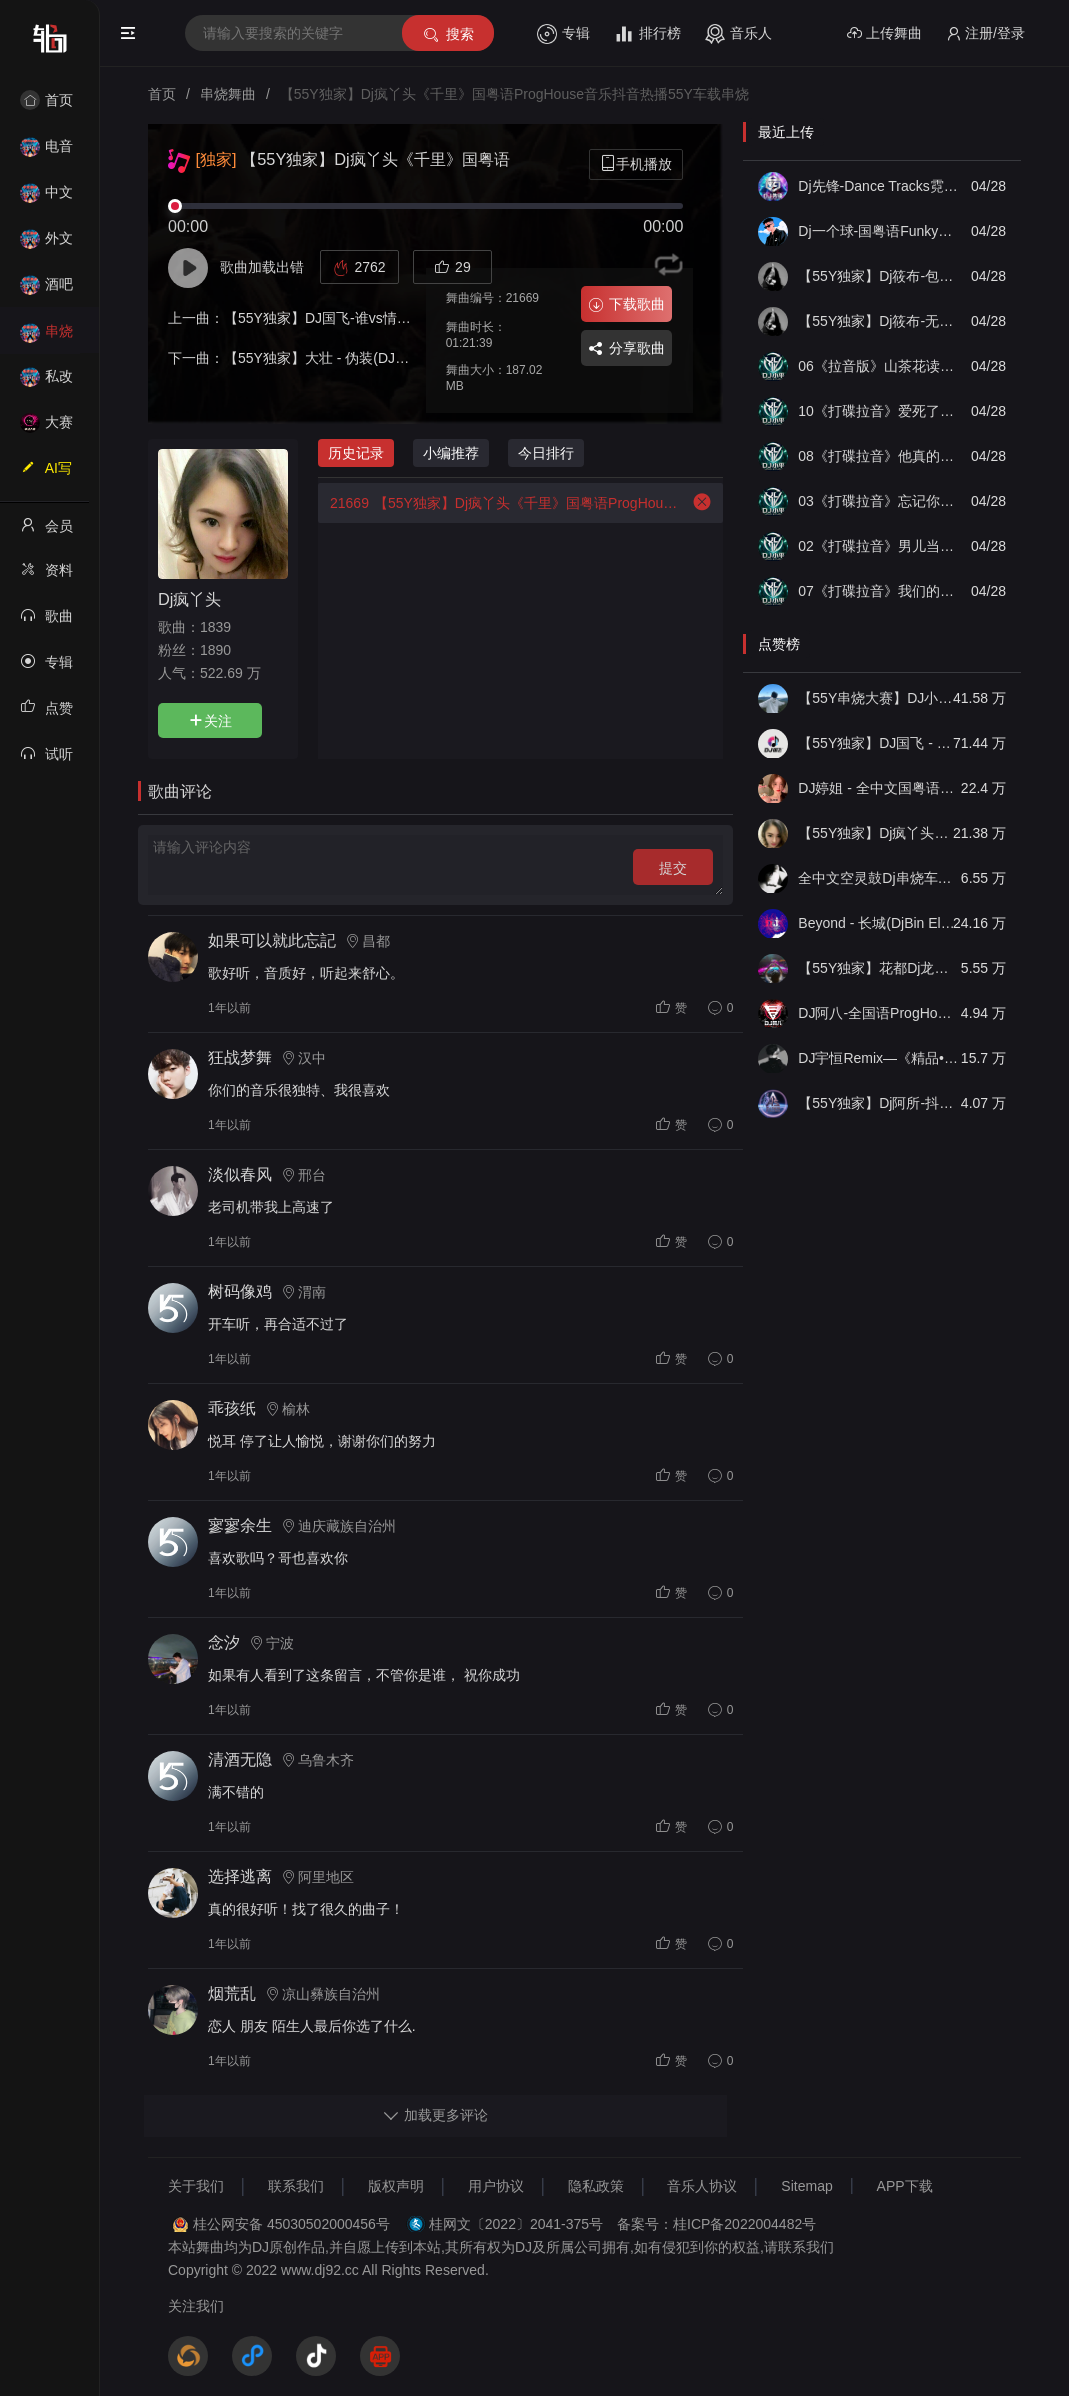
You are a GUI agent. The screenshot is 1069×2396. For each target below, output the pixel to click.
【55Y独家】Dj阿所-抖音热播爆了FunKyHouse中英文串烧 (878, 1103)
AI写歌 (46, 474)
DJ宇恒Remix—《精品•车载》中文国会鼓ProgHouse (878, 1058)
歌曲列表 (46, 622)
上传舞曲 (884, 33)
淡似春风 (240, 1174)
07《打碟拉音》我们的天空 (878, 591)
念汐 (224, 1642)
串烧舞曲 (46, 337)
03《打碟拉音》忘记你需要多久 (878, 501)
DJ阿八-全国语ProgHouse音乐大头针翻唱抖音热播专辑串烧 (878, 1013)
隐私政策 (596, 2186)
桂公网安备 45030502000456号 (291, 2224)
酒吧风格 (46, 290)
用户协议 (496, 2186)
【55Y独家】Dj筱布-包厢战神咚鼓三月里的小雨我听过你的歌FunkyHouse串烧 (878, 276)
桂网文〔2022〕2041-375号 (516, 2224)
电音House (46, 152)
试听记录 (46, 760)
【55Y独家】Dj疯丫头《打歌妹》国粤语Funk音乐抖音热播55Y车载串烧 (878, 833)
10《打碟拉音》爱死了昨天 (878, 411)
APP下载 (905, 2186)
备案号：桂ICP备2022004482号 (716, 2224)
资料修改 (46, 576)
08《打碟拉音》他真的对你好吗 (878, 456)
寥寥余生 (240, 1525)
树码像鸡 (240, 1291)
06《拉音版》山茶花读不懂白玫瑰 (878, 366)
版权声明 (396, 2186)
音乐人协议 (702, 2186)
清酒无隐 (240, 1759)
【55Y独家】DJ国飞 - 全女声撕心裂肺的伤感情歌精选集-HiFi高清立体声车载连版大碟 (878, 743)
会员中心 (46, 532)
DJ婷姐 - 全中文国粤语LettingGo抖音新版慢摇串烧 (878, 788)
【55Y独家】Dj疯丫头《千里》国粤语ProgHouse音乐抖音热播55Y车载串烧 (500, 503)
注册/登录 (985, 33)
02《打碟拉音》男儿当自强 (878, 546)
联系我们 (296, 2186)
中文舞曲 (46, 198)
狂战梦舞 (240, 1057)
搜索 (447, 34)
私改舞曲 (46, 382)
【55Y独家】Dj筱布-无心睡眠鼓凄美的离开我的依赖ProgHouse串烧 (878, 321)
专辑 (563, 34)
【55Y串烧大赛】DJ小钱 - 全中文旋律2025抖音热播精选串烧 (878, 698)
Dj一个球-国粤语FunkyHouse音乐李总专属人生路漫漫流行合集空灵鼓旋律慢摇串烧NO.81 (878, 231)
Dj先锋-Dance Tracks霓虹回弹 (878, 186)
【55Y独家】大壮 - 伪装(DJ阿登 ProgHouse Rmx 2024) (396, 358)
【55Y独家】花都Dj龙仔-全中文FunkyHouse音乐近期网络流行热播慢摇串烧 (878, 968)
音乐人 (738, 34)
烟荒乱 (232, 1993)
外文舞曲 (46, 244)
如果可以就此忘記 (272, 940)
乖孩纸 (232, 1408)
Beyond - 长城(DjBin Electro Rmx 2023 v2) (878, 923)
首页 (46, 100)
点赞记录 (46, 714)
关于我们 (196, 2186)
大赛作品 (46, 428)
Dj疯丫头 (189, 599)
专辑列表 (46, 668)
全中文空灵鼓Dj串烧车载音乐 (878, 878)
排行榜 (647, 34)
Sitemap (806, 2186)
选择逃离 (240, 1876)
